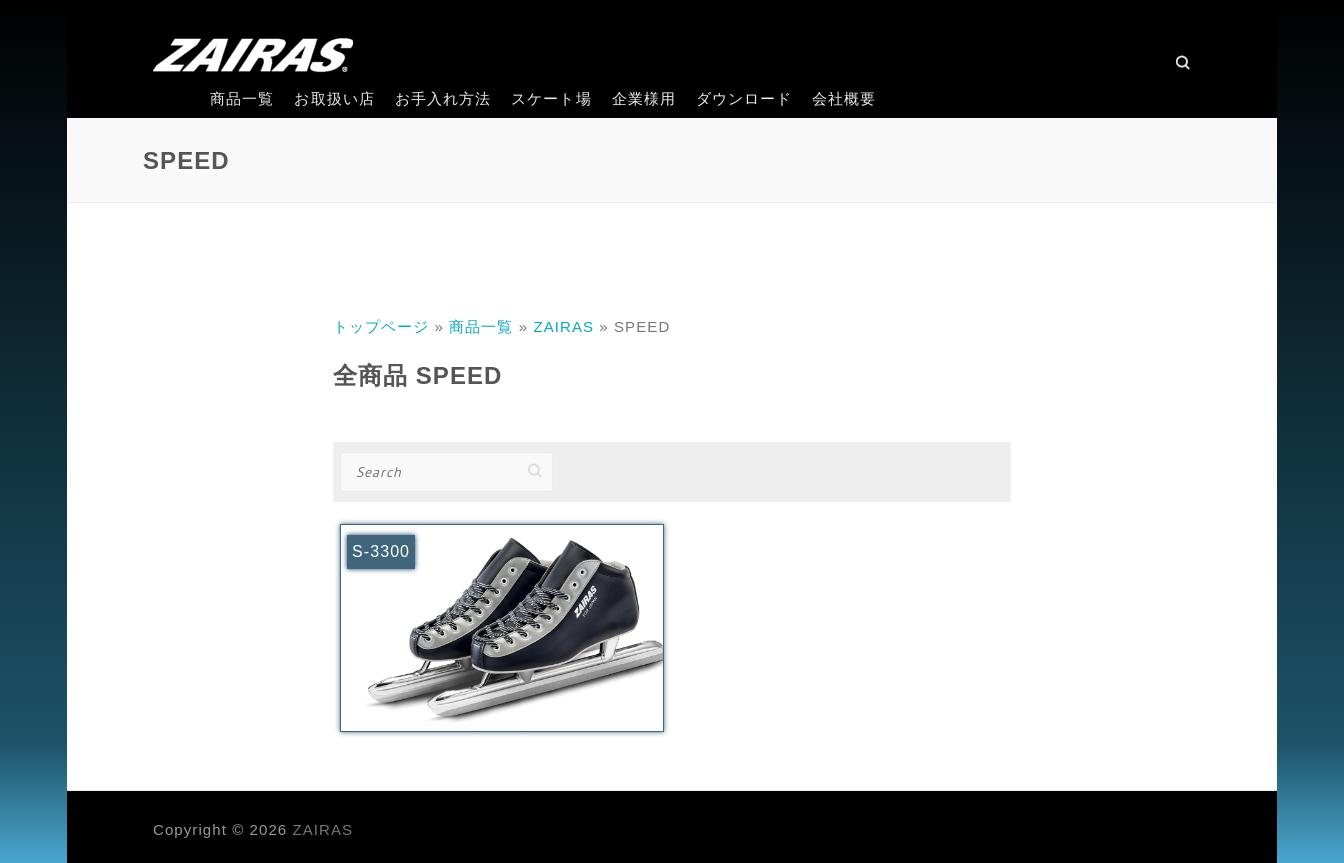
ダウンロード (744, 98)
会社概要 (844, 98)
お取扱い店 (334, 98)
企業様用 (644, 98)
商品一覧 (242, 98)
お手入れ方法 (443, 98)
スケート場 (551, 98)
